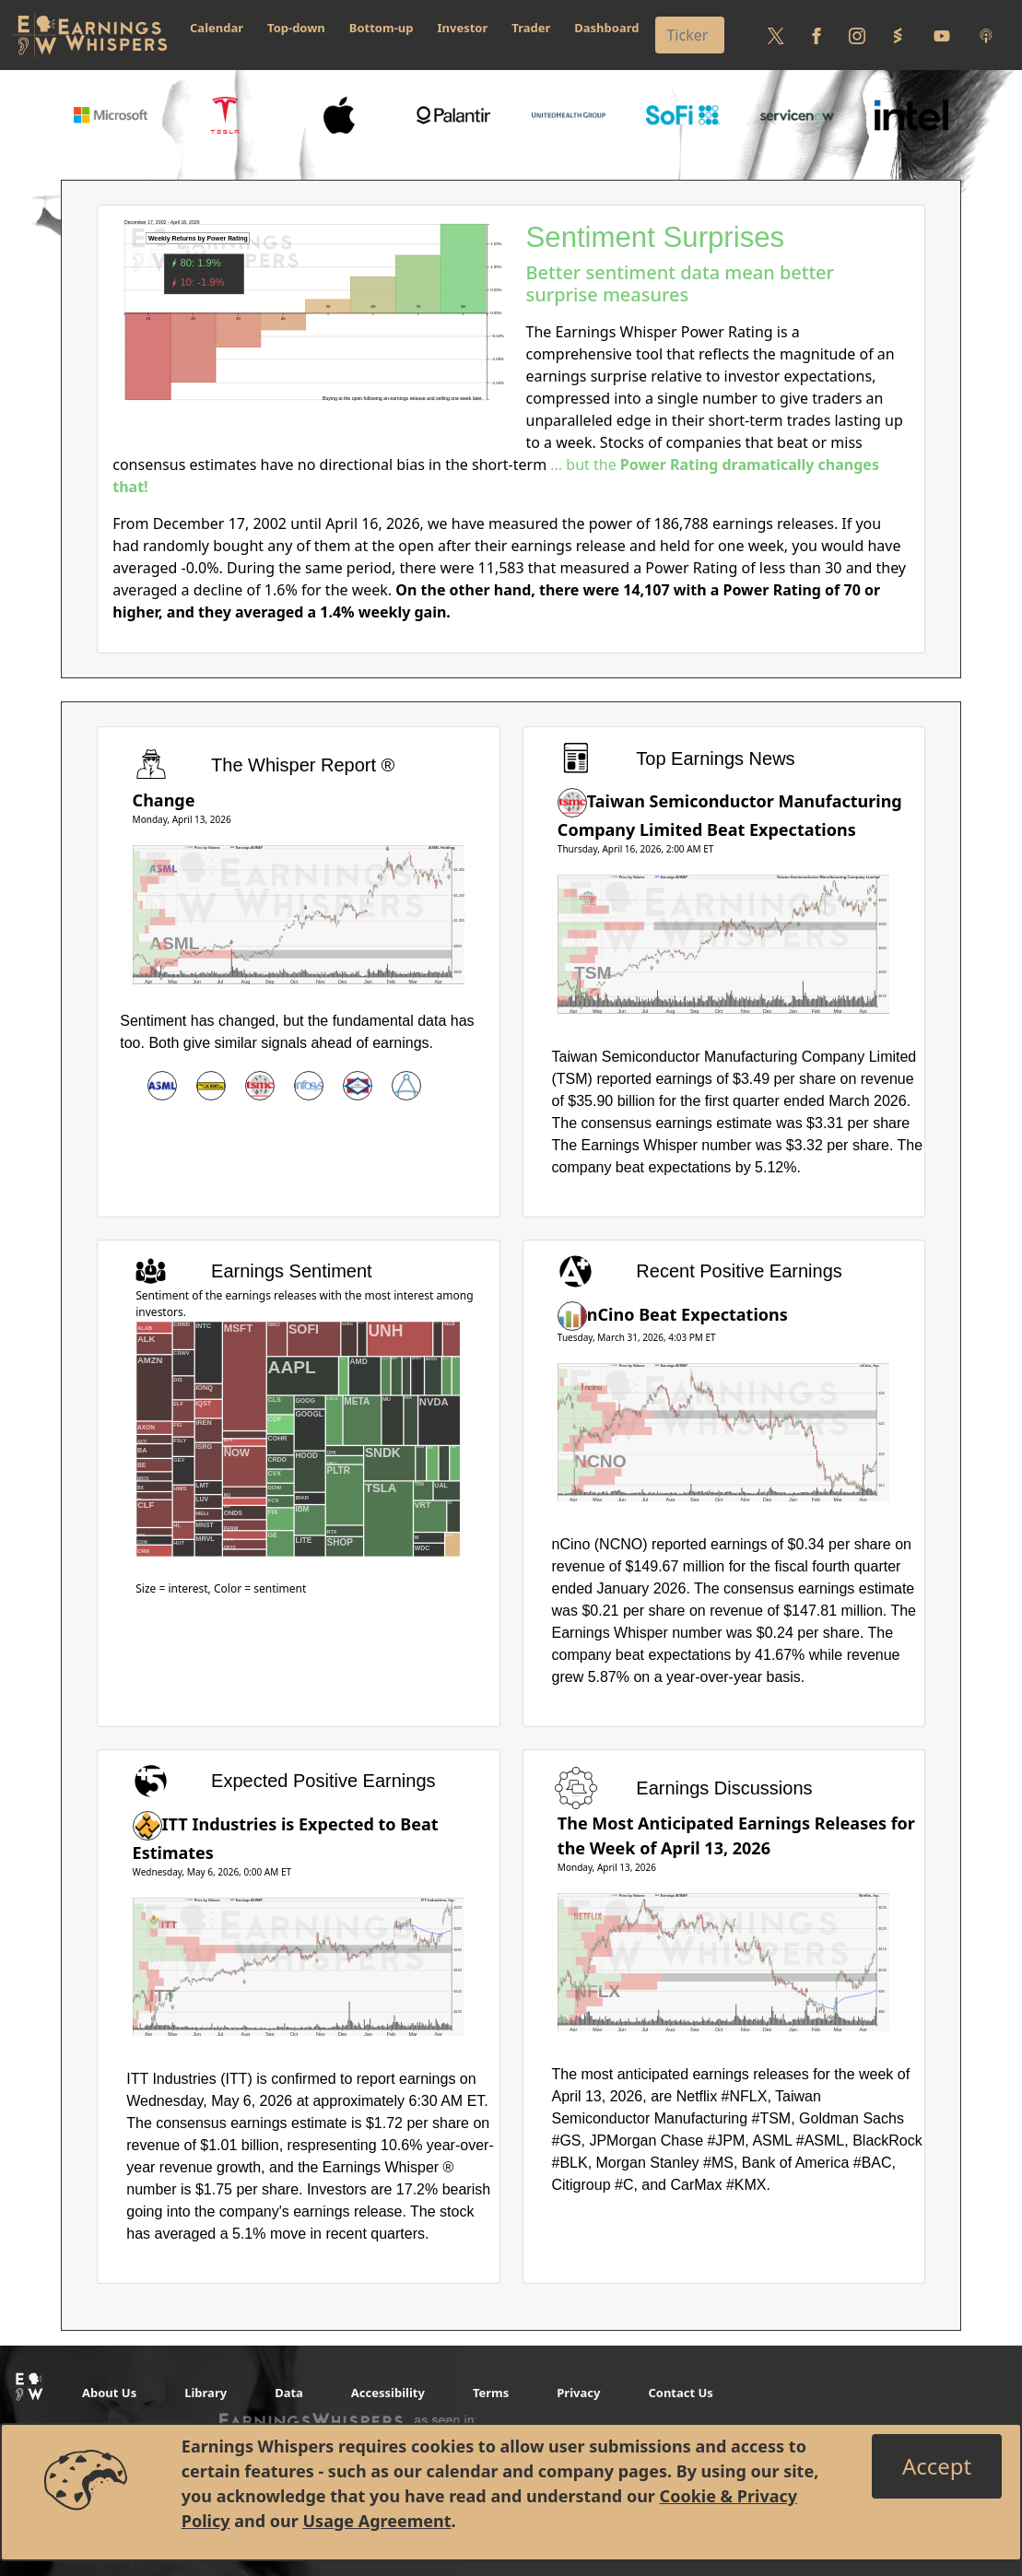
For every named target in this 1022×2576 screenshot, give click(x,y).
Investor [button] (463, 27)
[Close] (937, 2466)
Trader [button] (530, 27)
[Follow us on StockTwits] (897, 35)
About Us (109, 2392)
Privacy (578, 2392)
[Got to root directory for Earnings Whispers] (89, 35)
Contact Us (680, 2392)
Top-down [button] (296, 27)
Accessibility (388, 2392)
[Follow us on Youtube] (941, 35)
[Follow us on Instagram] (857, 35)
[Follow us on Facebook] (816, 35)
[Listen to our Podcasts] (986, 35)
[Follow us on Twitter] (776, 35)
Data (289, 2392)
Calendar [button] (216, 27)
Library (205, 2392)
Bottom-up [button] (381, 27)
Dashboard (606, 27)
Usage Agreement (376, 2521)
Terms (491, 2392)
